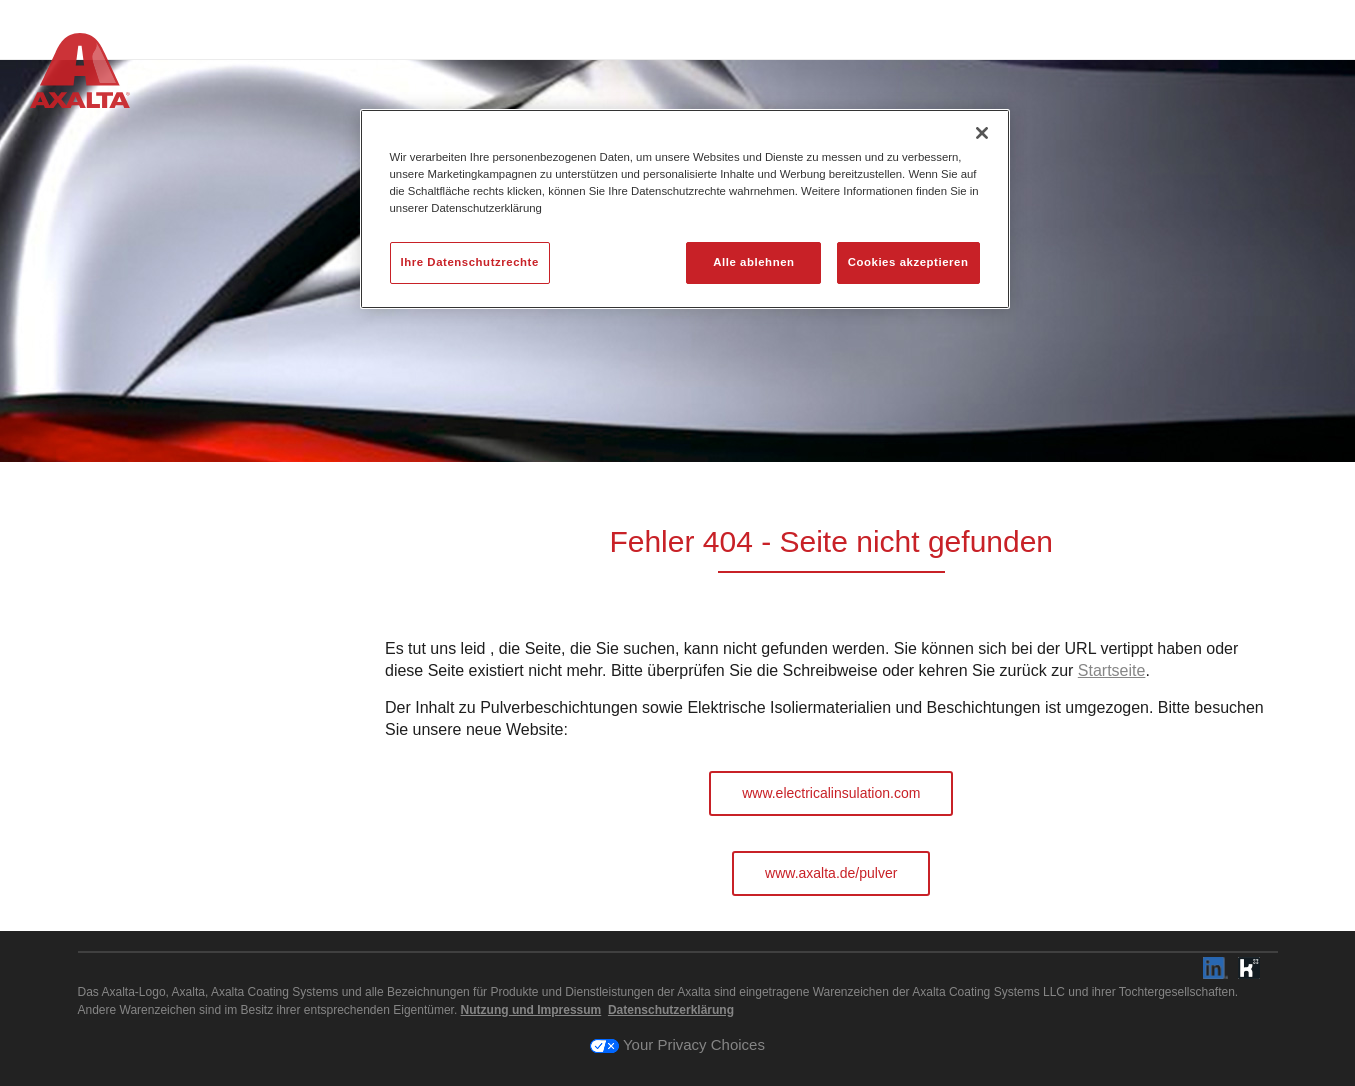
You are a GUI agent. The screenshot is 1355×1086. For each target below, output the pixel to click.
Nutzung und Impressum (531, 1010)
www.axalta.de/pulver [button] (831, 873)
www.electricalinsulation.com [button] (831, 793)
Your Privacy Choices (677, 1044)
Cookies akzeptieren (908, 262)
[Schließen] (982, 133)
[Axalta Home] (80, 74)
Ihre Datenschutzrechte (470, 262)
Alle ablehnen (753, 262)
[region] (685, 209)
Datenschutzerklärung (671, 1010)
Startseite (1112, 670)
